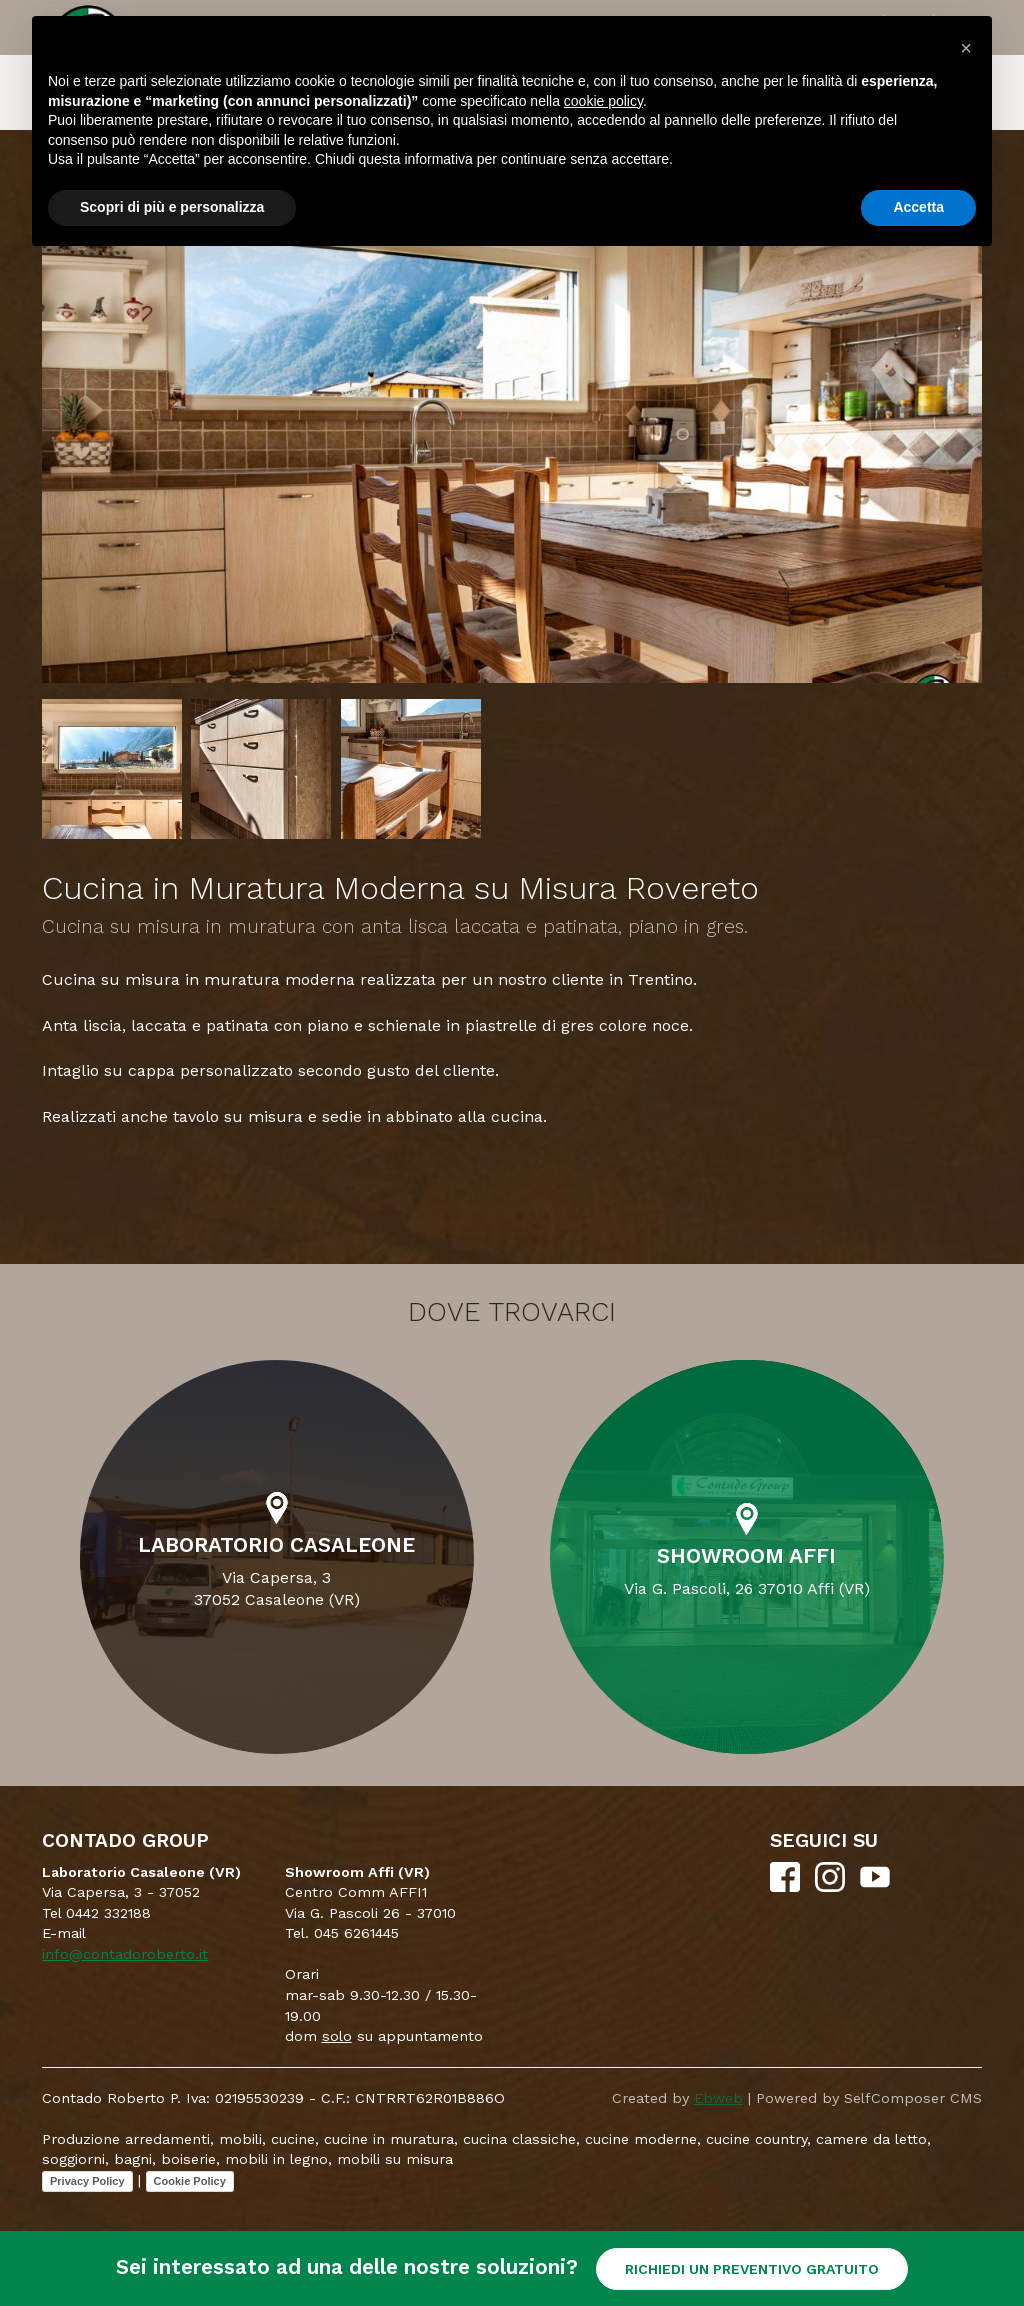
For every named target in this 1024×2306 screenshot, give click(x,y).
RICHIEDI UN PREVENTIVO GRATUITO (752, 2269)
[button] (966, 48)
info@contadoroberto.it (125, 1954)
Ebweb (718, 2098)
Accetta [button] (918, 207)
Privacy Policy (87, 2181)
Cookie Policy (190, 2181)
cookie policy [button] (603, 101)
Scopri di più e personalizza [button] (172, 207)
